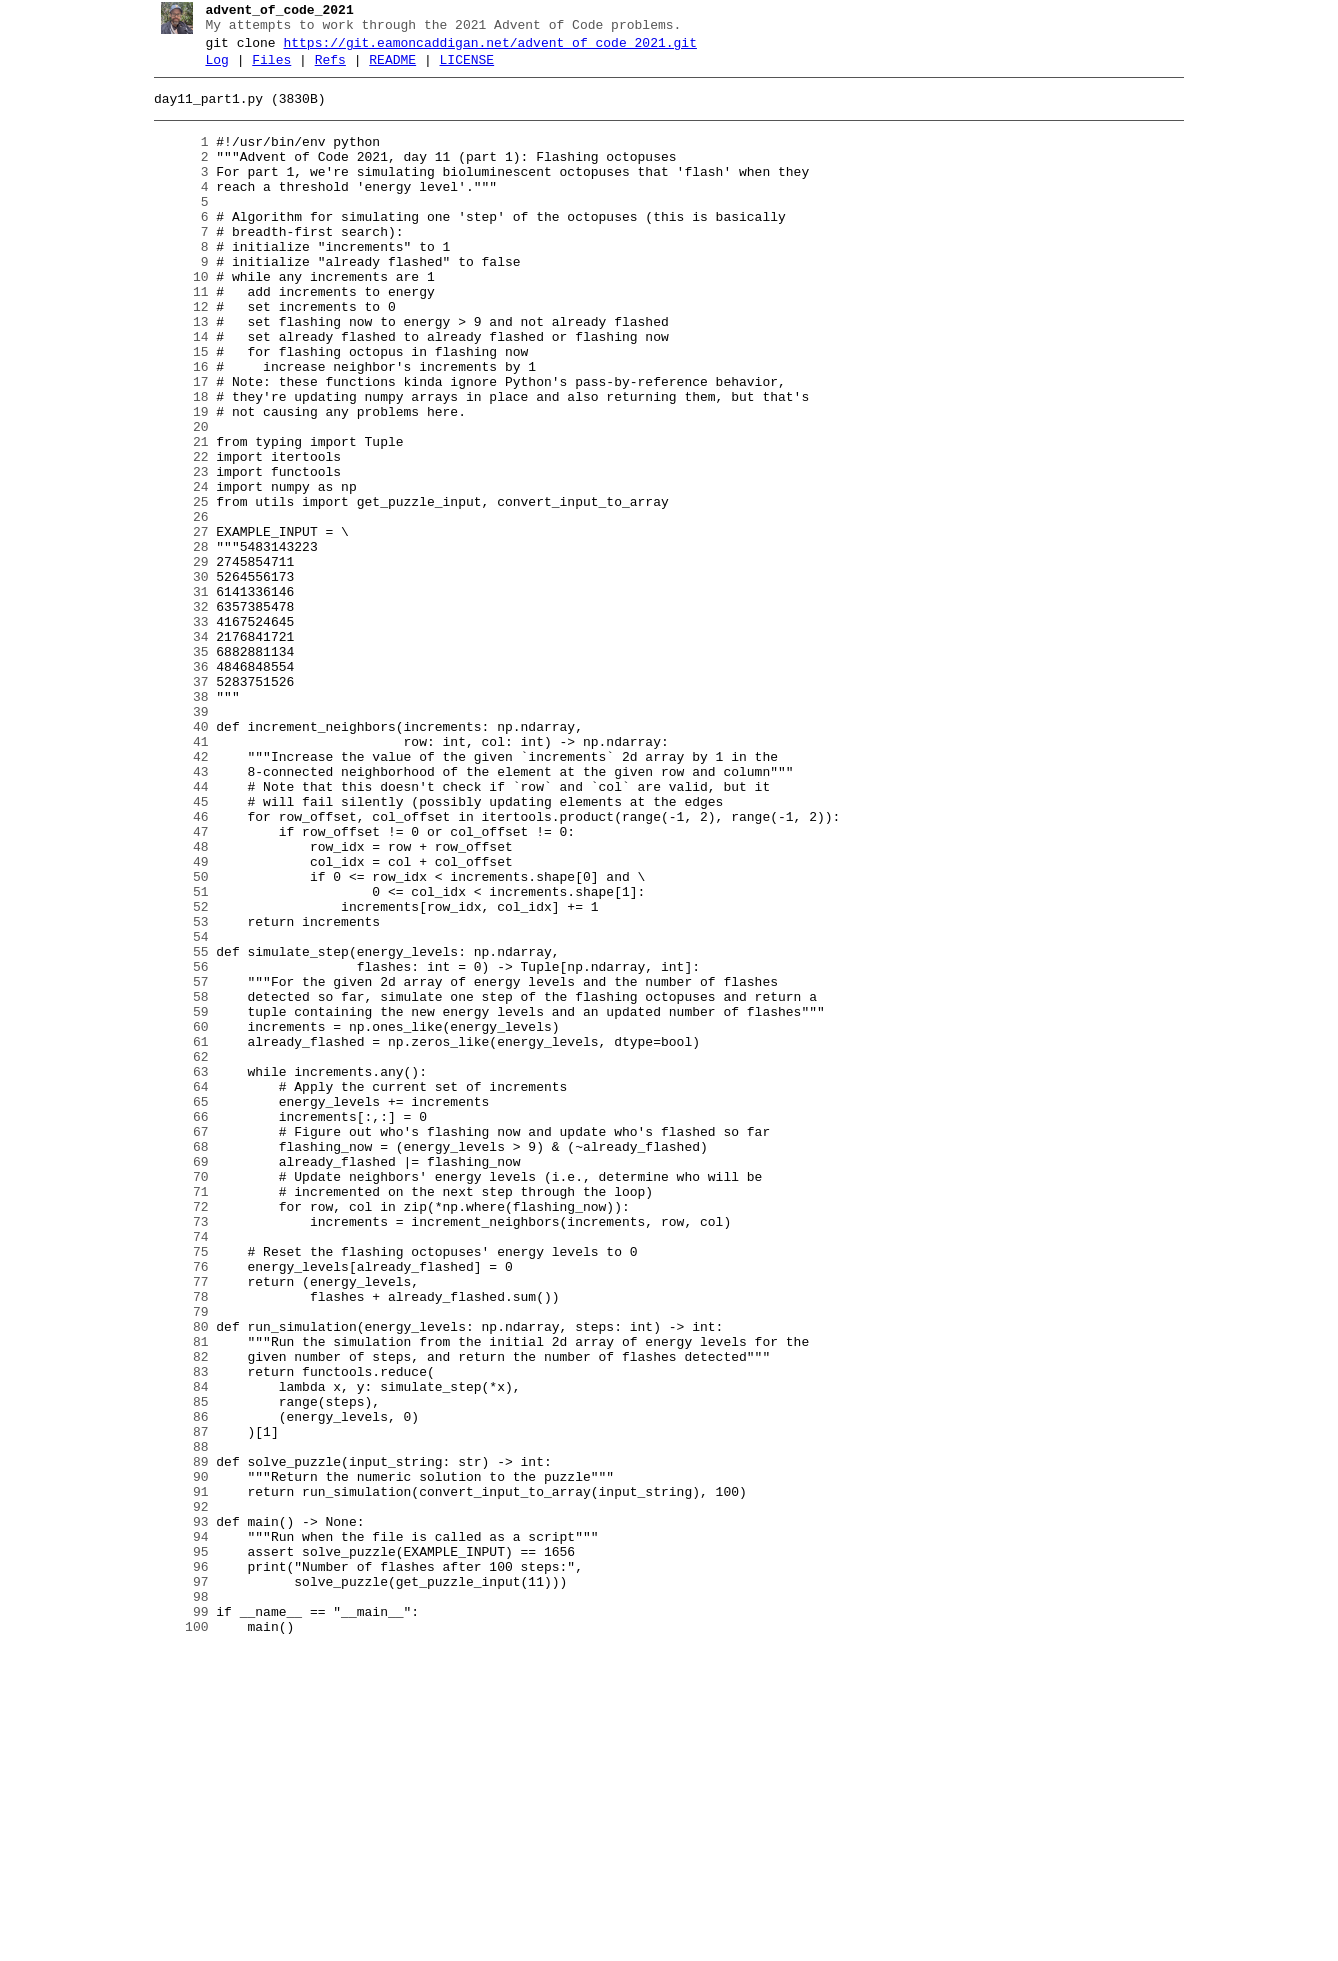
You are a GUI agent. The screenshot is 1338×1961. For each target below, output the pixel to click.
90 (173, 1759)
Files (264, 69)
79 (173, 1561)
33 (173, 733)
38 (173, 823)
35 (173, 769)
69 (173, 1381)
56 (173, 1147)
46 (173, 967)
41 (173, 877)
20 (173, 499)
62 (173, 1255)
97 (173, 1885)
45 (173, 949)
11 (173, 337)
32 (173, 715)
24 (173, 571)
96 (173, 1867)
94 (173, 1831)
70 (173, 1399)
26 (173, 607)
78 (173, 1543)
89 (173, 1741)
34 (173, 751)
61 (173, 1237)
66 (173, 1327)
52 (173, 1075)
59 (173, 1201)
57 (173, 1165)
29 (173, 661)
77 (173, 1525)
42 (173, 895)
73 (173, 1453)
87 (173, 1705)
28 (173, 643)
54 (173, 1111)
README (385, 69)
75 (173, 1489)
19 (173, 481)
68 (173, 1363)
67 (173, 1345)
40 (173, 859)
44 (173, 931)
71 (173, 1417)
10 (173, 319)
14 (173, 391)
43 (173, 913)
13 (173, 373)
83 (173, 1633)
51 (173, 1057)
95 (173, 1849)
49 (173, 1021)
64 (173, 1291)
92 (173, 1795)
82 (173, 1615)
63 (173, 1273)
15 (173, 409)
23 (173, 553)
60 (173, 1219)
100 (173, 1939)
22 (173, 535)
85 (173, 1669)
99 (173, 1921)
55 (173, 1129)
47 (173, 985)
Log (209, 69)
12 (173, 355)
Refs (322, 69)
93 (173, 1813)
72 (173, 1435)
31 (173, 697)
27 (173, 625)
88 (173, 1723)
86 (173, 1687)
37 (173, 805)
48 (173, 1003)
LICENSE (459, 69)
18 (173, 463)
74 (173, 1471)
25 (173, 589)
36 (173, 787)
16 (173, 427)
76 (173, 1507)
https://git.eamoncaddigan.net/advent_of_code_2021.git (482, 49)
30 (173, 679)
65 (173, 1309)
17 (173, 445)
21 (173, 517)
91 (173, 1777)
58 (173, 1183)
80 (173, 1579)
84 (173, 1651)
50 (173, 1039)
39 (173, 841)
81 (173, 1597)
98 (173, 1903)
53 (173, 1093)
